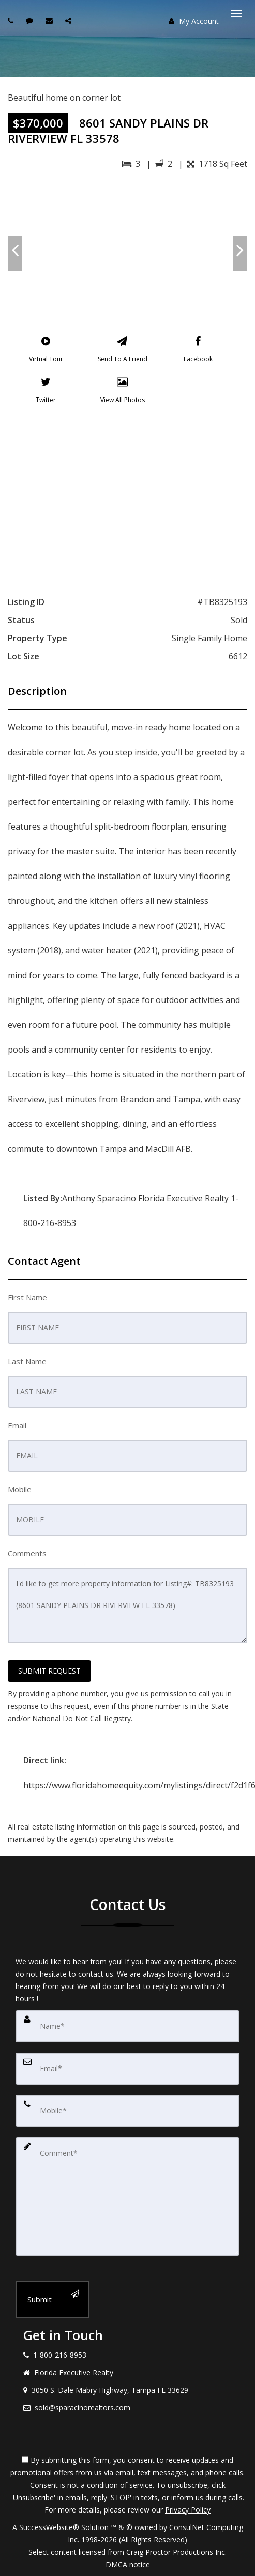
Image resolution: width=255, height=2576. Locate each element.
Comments (27, 1553)
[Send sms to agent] (31, 20)
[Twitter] (46, 392)
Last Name (27, 1361)
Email (17, 1425)
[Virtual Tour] (46, 351)
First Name (27, 1297)
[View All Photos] (122, 392)
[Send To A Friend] (122, 351)
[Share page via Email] (69, 20)
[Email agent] (50, 20)
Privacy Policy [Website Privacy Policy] (188, 2510)
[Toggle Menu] (236, 13)
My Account (194, 21)
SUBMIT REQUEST (49, 1671)
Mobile (20, 1489)
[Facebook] (198, 351)
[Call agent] (12, 20)
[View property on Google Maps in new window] (126, 497)
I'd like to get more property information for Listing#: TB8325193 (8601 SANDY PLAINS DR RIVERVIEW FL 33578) (127, 1605)
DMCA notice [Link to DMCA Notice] (128, 2564)
